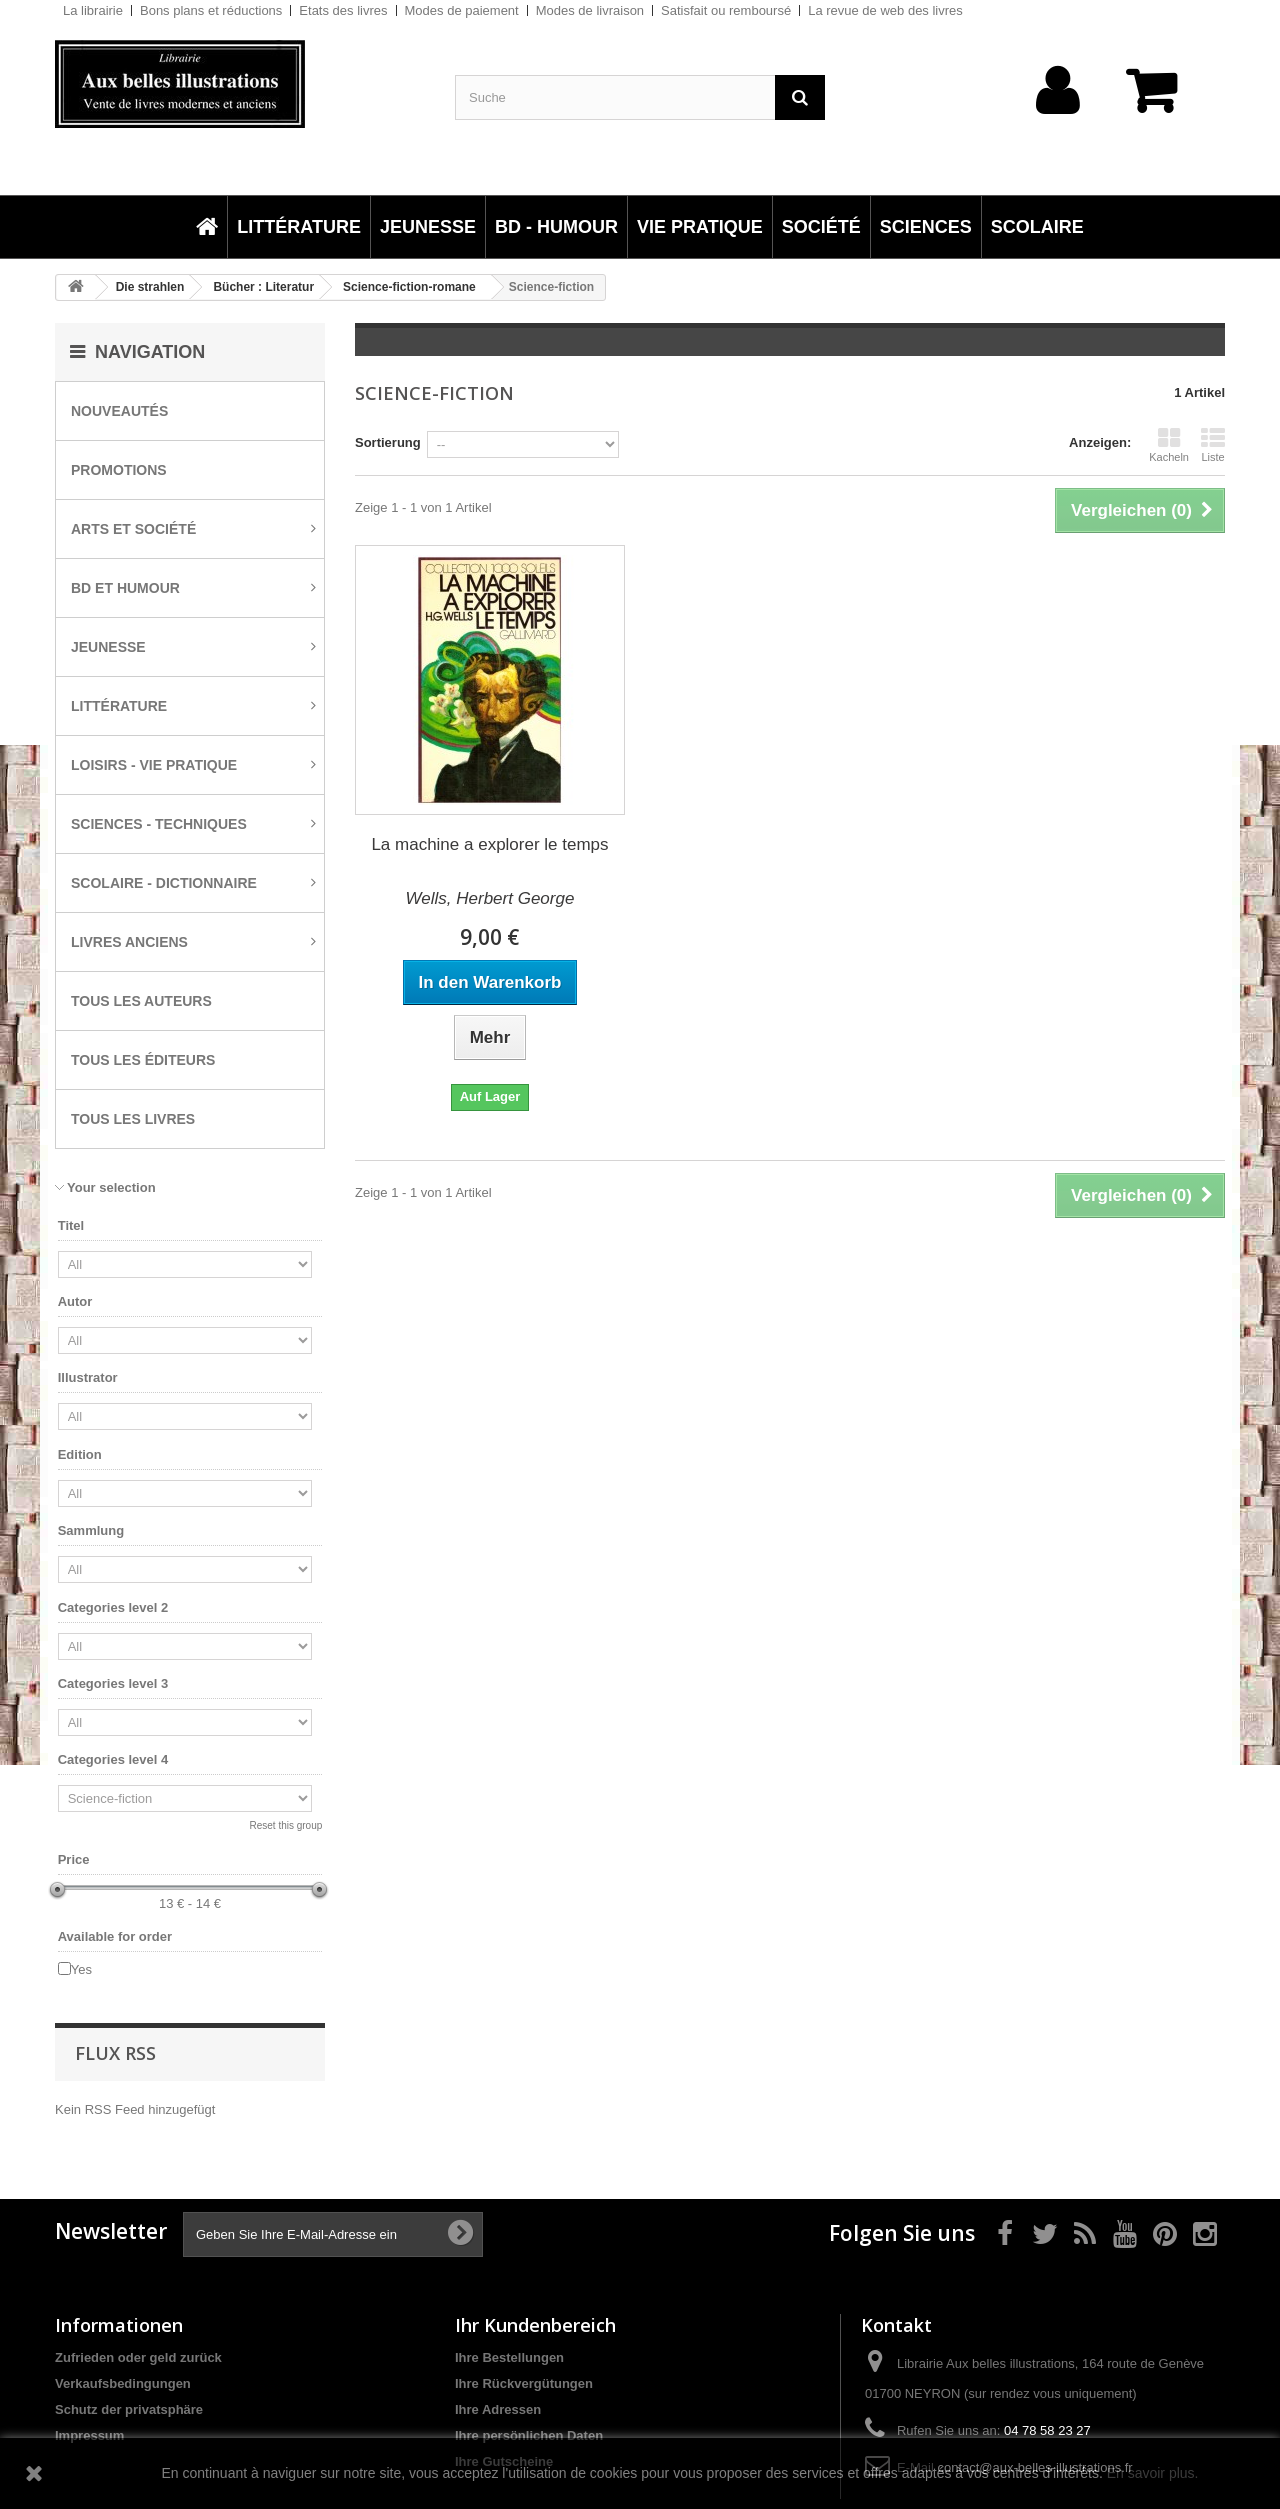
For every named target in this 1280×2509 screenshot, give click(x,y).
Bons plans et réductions (211, 10)
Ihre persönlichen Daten (529, 2435)
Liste (1213, 445)
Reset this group (285, 1825)
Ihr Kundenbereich (535, 2325)
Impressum (89, 2435)
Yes (81, 1969)
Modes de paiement (462, 10)
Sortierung (388, 442)
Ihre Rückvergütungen (524, 2383)
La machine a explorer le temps (489, 844)
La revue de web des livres (885, 10)
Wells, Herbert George (490, 898)
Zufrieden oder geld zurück (138, 2357)
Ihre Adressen (498, 2409)
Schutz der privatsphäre (129, 2409)
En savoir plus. (1153, 2473)
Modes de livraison (590, 10)
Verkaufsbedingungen (123, 2383)
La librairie (93, 10)
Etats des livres (343, 10)
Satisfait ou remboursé (726, 10)
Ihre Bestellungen (509, 2357)
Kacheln (1169, 445)
